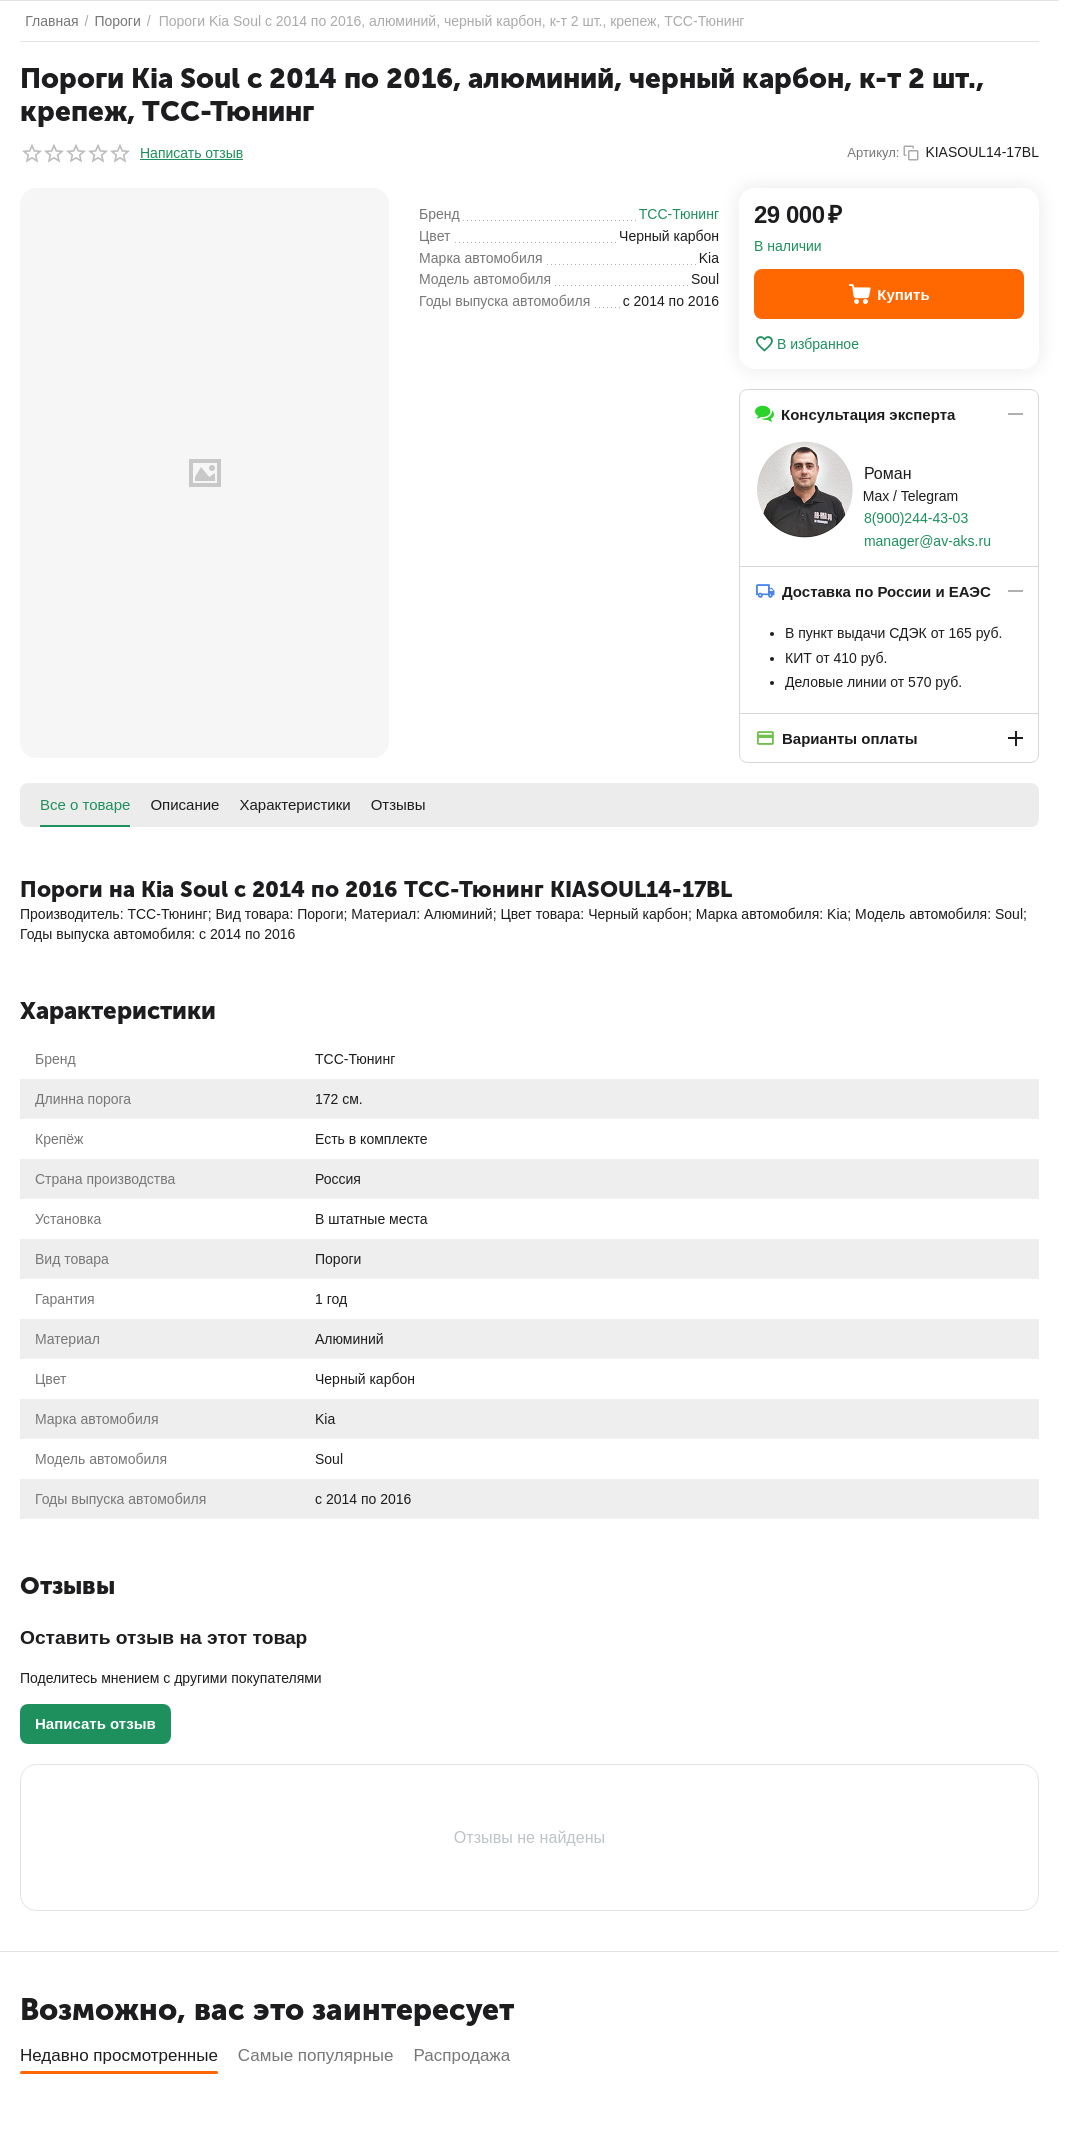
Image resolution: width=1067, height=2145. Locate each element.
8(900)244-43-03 (916, 518)
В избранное (806, 344)
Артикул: (873, 152)
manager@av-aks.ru (927, 541)
